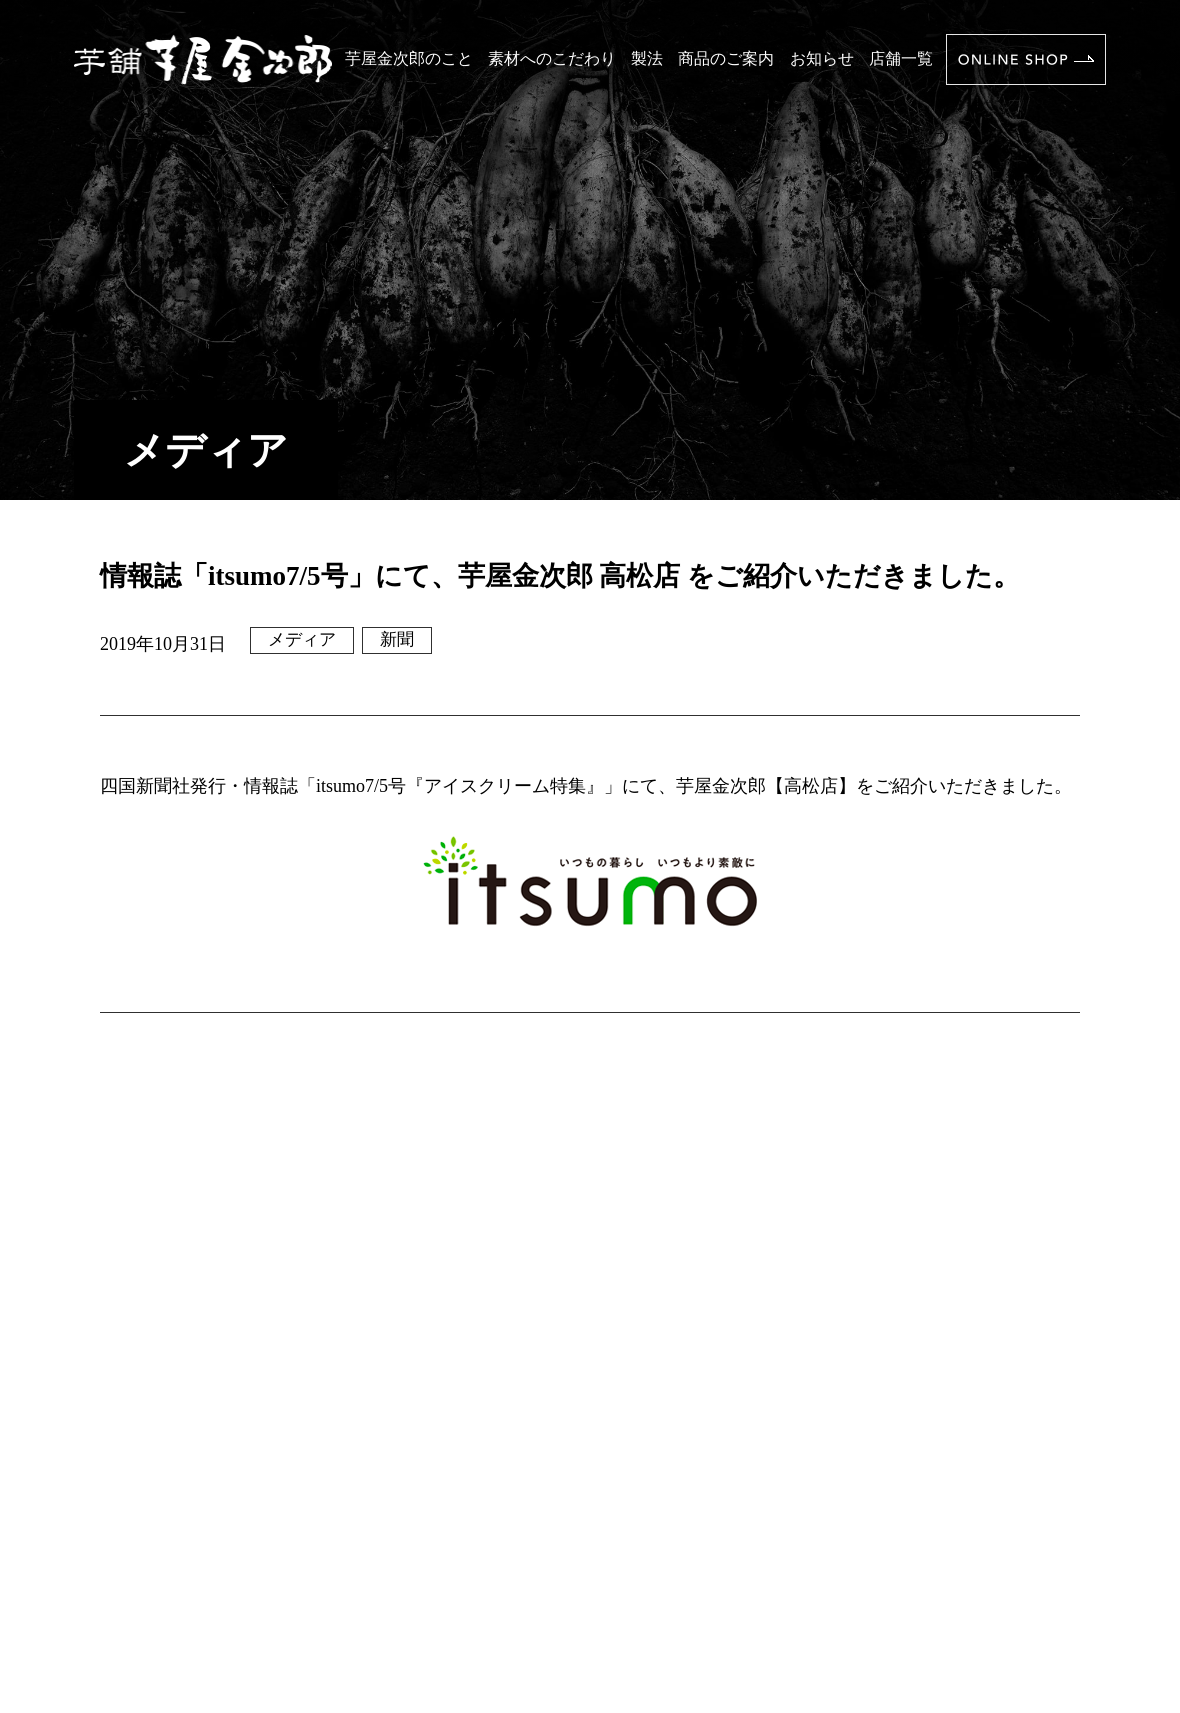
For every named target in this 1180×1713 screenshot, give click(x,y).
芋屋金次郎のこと (409, 58)
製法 (647, 58)
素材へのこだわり (552, 58)
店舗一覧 (901, 58)
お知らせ (822, 58)
